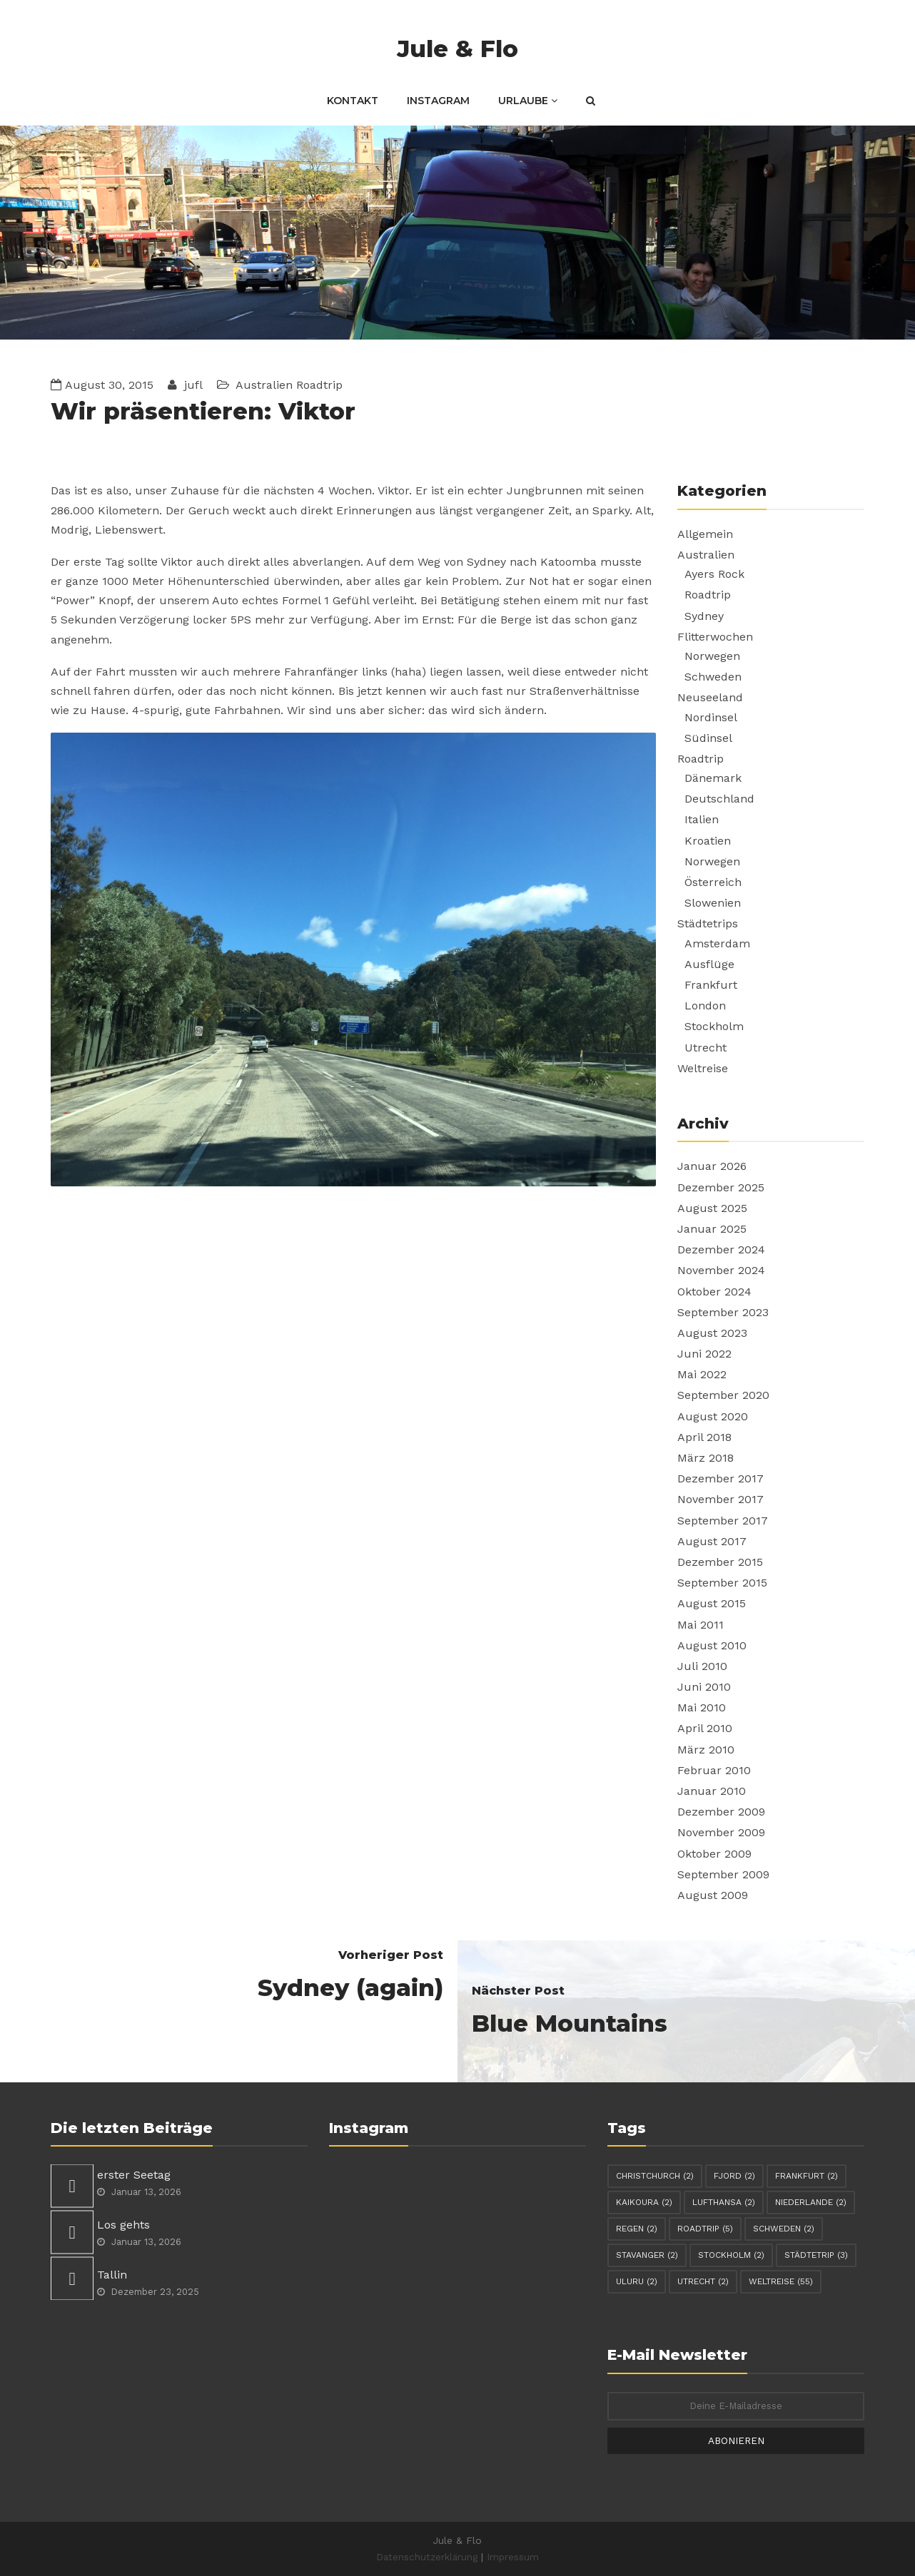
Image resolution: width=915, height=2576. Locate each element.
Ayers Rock (714, 574)
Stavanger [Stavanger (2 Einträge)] (647, 2255)
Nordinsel (710, 717)
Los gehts (123, 2224)
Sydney (704, 616)
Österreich (713, 882)
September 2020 (723, 1395)
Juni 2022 (704, 1353)
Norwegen (712, 656)
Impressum (513, 2556)
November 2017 (720, 1499)
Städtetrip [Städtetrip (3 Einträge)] (816, 2255)
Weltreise (702, 1068)
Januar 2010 (711, 1791)
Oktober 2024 (714, 1291)
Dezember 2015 (720, 1562)
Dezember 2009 (721, 1811)
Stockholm (714, 1026)
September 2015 (722, 1582)
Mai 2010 (701, 1707)
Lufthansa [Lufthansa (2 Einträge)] (723, 2202)
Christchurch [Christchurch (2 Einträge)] (655, 2176)
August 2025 (712, 1208)
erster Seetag (134, 2175)
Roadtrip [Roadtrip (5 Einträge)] (705, 2229)
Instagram (438, 100)
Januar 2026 (712, 1166)
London (705, 1005)
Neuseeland (710, 697)
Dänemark (713, 778)
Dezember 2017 (720, 1478)
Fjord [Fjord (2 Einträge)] (734, 2176)
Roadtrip (319, 385)
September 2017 (722, 1520)
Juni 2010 (704, 1687)
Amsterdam (717, 943)
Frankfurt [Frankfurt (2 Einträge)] (806, 2176)
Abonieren (736, 2440)
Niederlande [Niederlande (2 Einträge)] (810, 2202)
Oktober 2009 (714, 1853)
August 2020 (712, 1416)
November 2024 (721, 1270)
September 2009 (723, 1874)
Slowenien (712, 903)
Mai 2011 (700, 1624)
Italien (701, 819)
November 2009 (721, 1832)
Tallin (112, 2274)
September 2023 (723, 1312)
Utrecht (705, 1047)
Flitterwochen (715, 636)
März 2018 (705, 1458)
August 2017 (712, 1541)
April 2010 (704, 1728)
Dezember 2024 (721, 1249)
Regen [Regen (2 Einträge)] (636, 2229)
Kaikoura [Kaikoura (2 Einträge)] (644, 2202)
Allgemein (705, 534)
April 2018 (704, 1437)
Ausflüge (709, 964)
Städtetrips (707, 923)
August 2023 (712, 1333)
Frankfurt (710, 985)
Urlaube (527, 100)
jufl (192, 385)
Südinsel (708, 738)
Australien (264, 385)
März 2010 (705, 1749)
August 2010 (712, 1645)
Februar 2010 (714, 1770)
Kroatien (707, 840)
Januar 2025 (712, 1229)
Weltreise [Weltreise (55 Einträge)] (781, 2281)
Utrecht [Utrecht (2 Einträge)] (703, 2281)
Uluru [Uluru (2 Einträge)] (636, 2281)
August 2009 (712, 1895)
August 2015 (711, 1603)
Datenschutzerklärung (426, 2556)
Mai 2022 (702, 1374)
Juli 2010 (702, 1666)
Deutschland (719, 798)
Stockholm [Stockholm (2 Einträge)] (731, 2255)
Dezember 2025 (720, 1187)
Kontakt (352, 100)
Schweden (713, 676)
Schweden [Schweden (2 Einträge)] (783, 2229)
